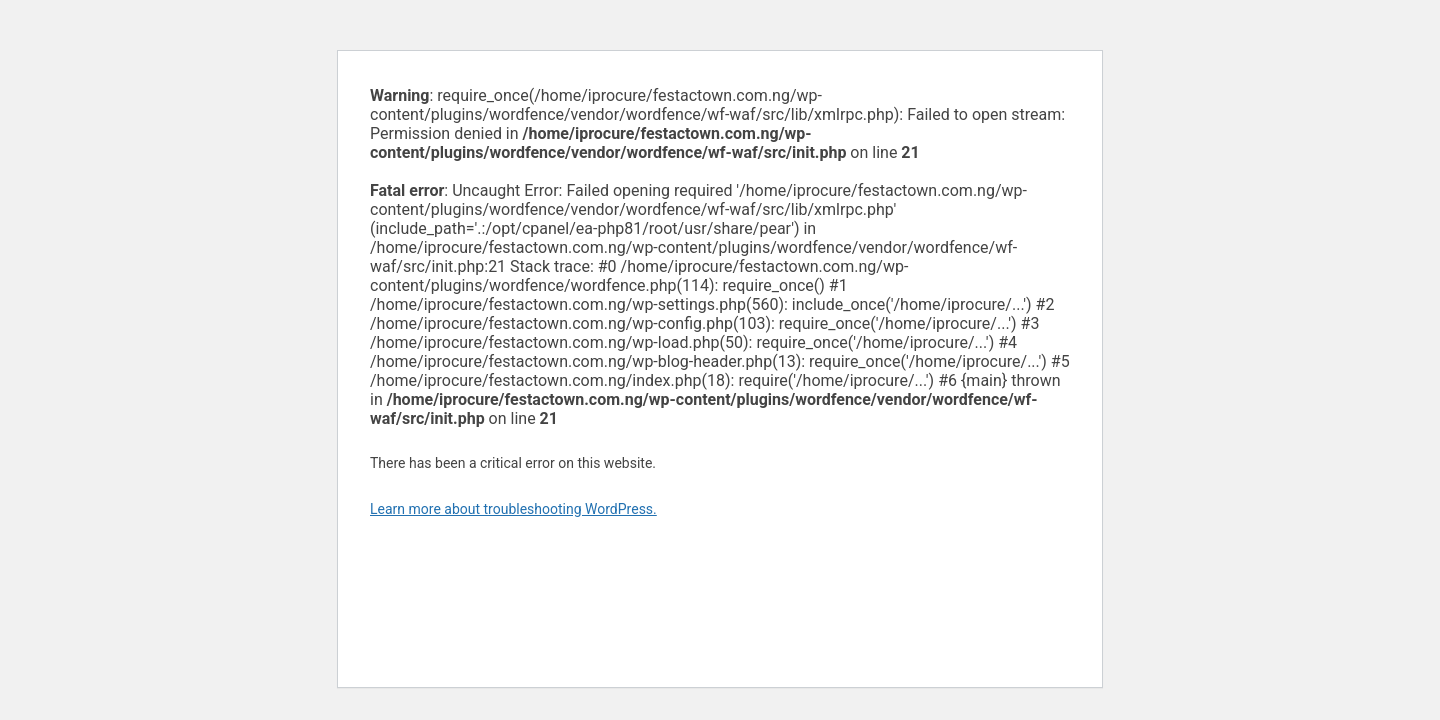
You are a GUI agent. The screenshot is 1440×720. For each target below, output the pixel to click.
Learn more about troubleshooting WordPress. (513, 509)
